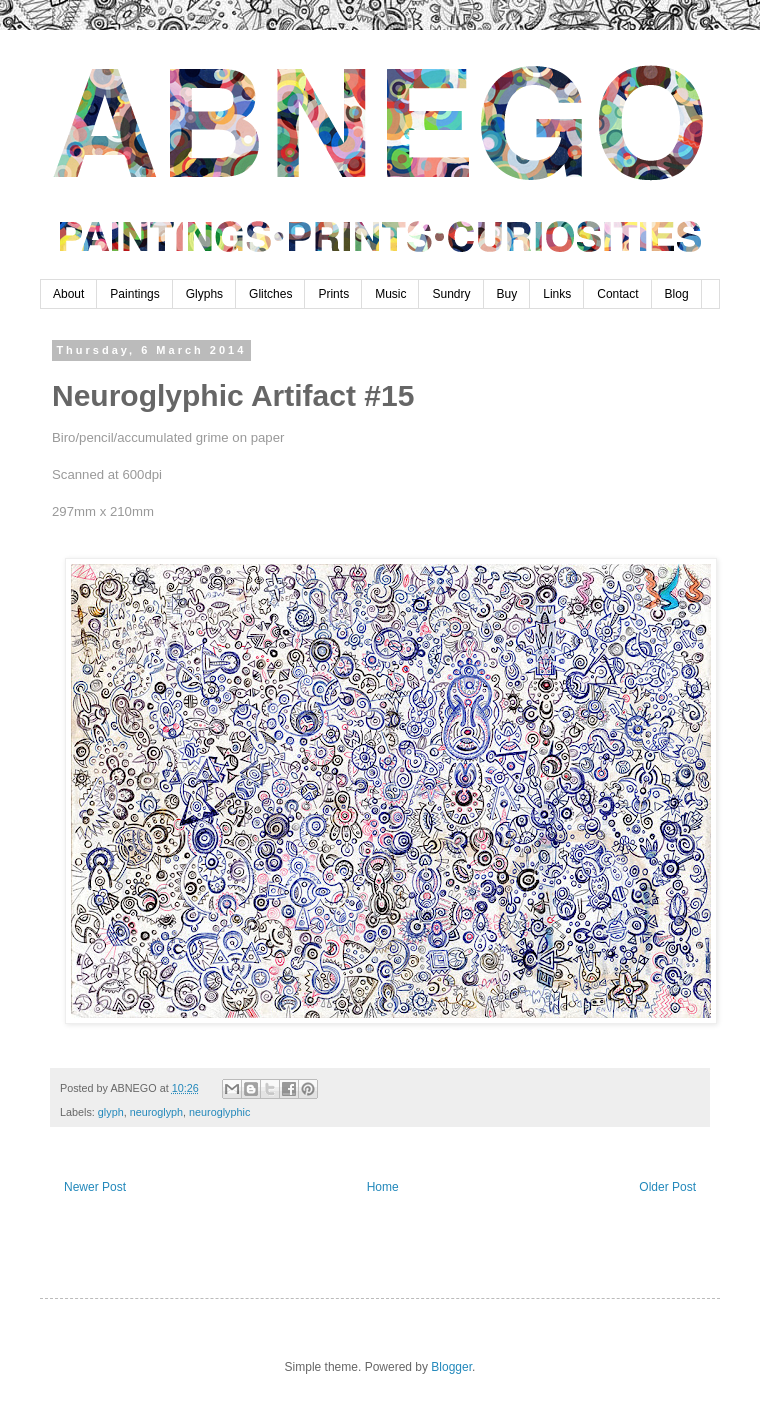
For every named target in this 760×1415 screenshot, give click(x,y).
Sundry (451, 294)
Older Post (667, 1187)
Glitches (270, 294)
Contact (617, 294)
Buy (507, 294)
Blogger (451, 1367)
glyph (111, 1112)
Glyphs (204, 294)
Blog (677, 294)
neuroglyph (156, 1112)
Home (383, 1187)
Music (390, 294)
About (68, 294)
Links (557, 294)
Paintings (134, 294)
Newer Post (95, 1187)
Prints (333, 294)
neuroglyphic (219, 1112)
